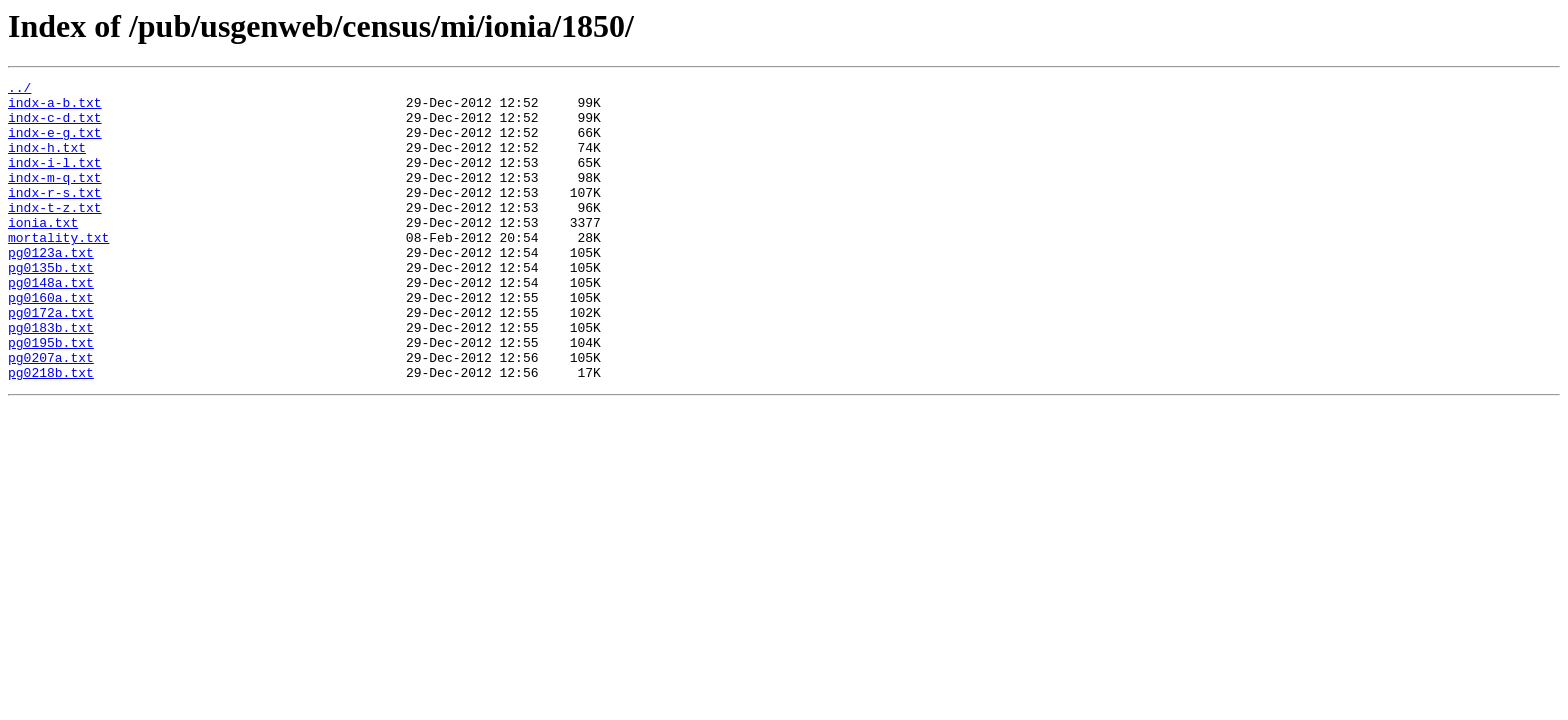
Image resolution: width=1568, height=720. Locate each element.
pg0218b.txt (51, 432)
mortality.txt (58, 270)
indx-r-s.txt (55, 216)
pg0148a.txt (51, 324)
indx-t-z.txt (55, 234)
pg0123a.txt (51, 288)
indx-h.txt (47, 162)
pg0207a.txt (51, 414)
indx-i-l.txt (55, 180)
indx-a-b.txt (55, 108)
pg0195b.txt (51, 396)
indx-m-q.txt (55, 198)
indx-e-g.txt (55, 144)
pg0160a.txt (51, 342)
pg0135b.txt (51, 306)
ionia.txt (43, 252)
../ (19, 90)
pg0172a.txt (51, 360)
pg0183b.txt (51, 378)
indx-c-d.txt (55, 126)
